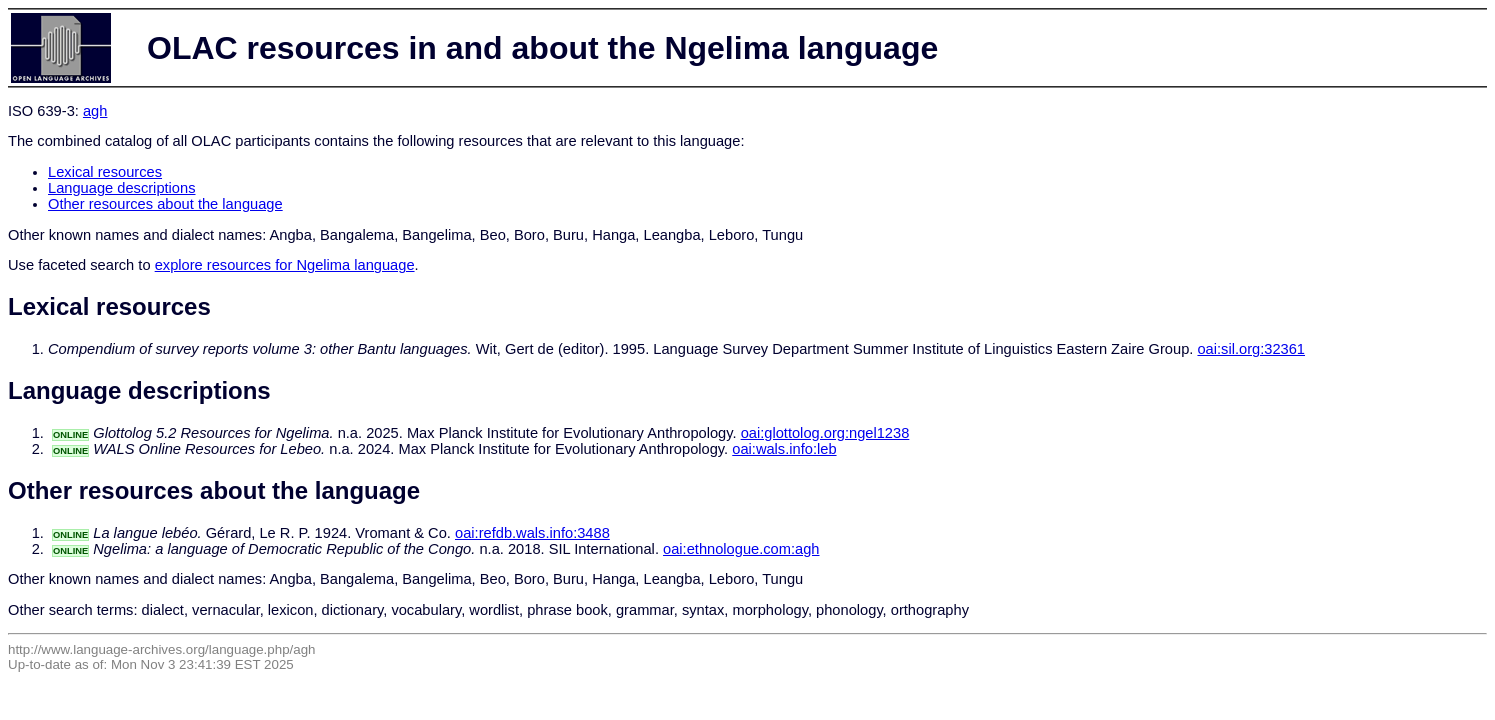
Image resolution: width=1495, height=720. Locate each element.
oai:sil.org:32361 (1251, 349)
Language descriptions (122, 188)
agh (95, 111)
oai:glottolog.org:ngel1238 (825, 433)
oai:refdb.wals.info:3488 (532, 533)
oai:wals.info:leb (784, 449)
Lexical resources (105, 172)
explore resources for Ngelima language (285, 265)
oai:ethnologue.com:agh (741, 549)
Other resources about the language (165, 204)
